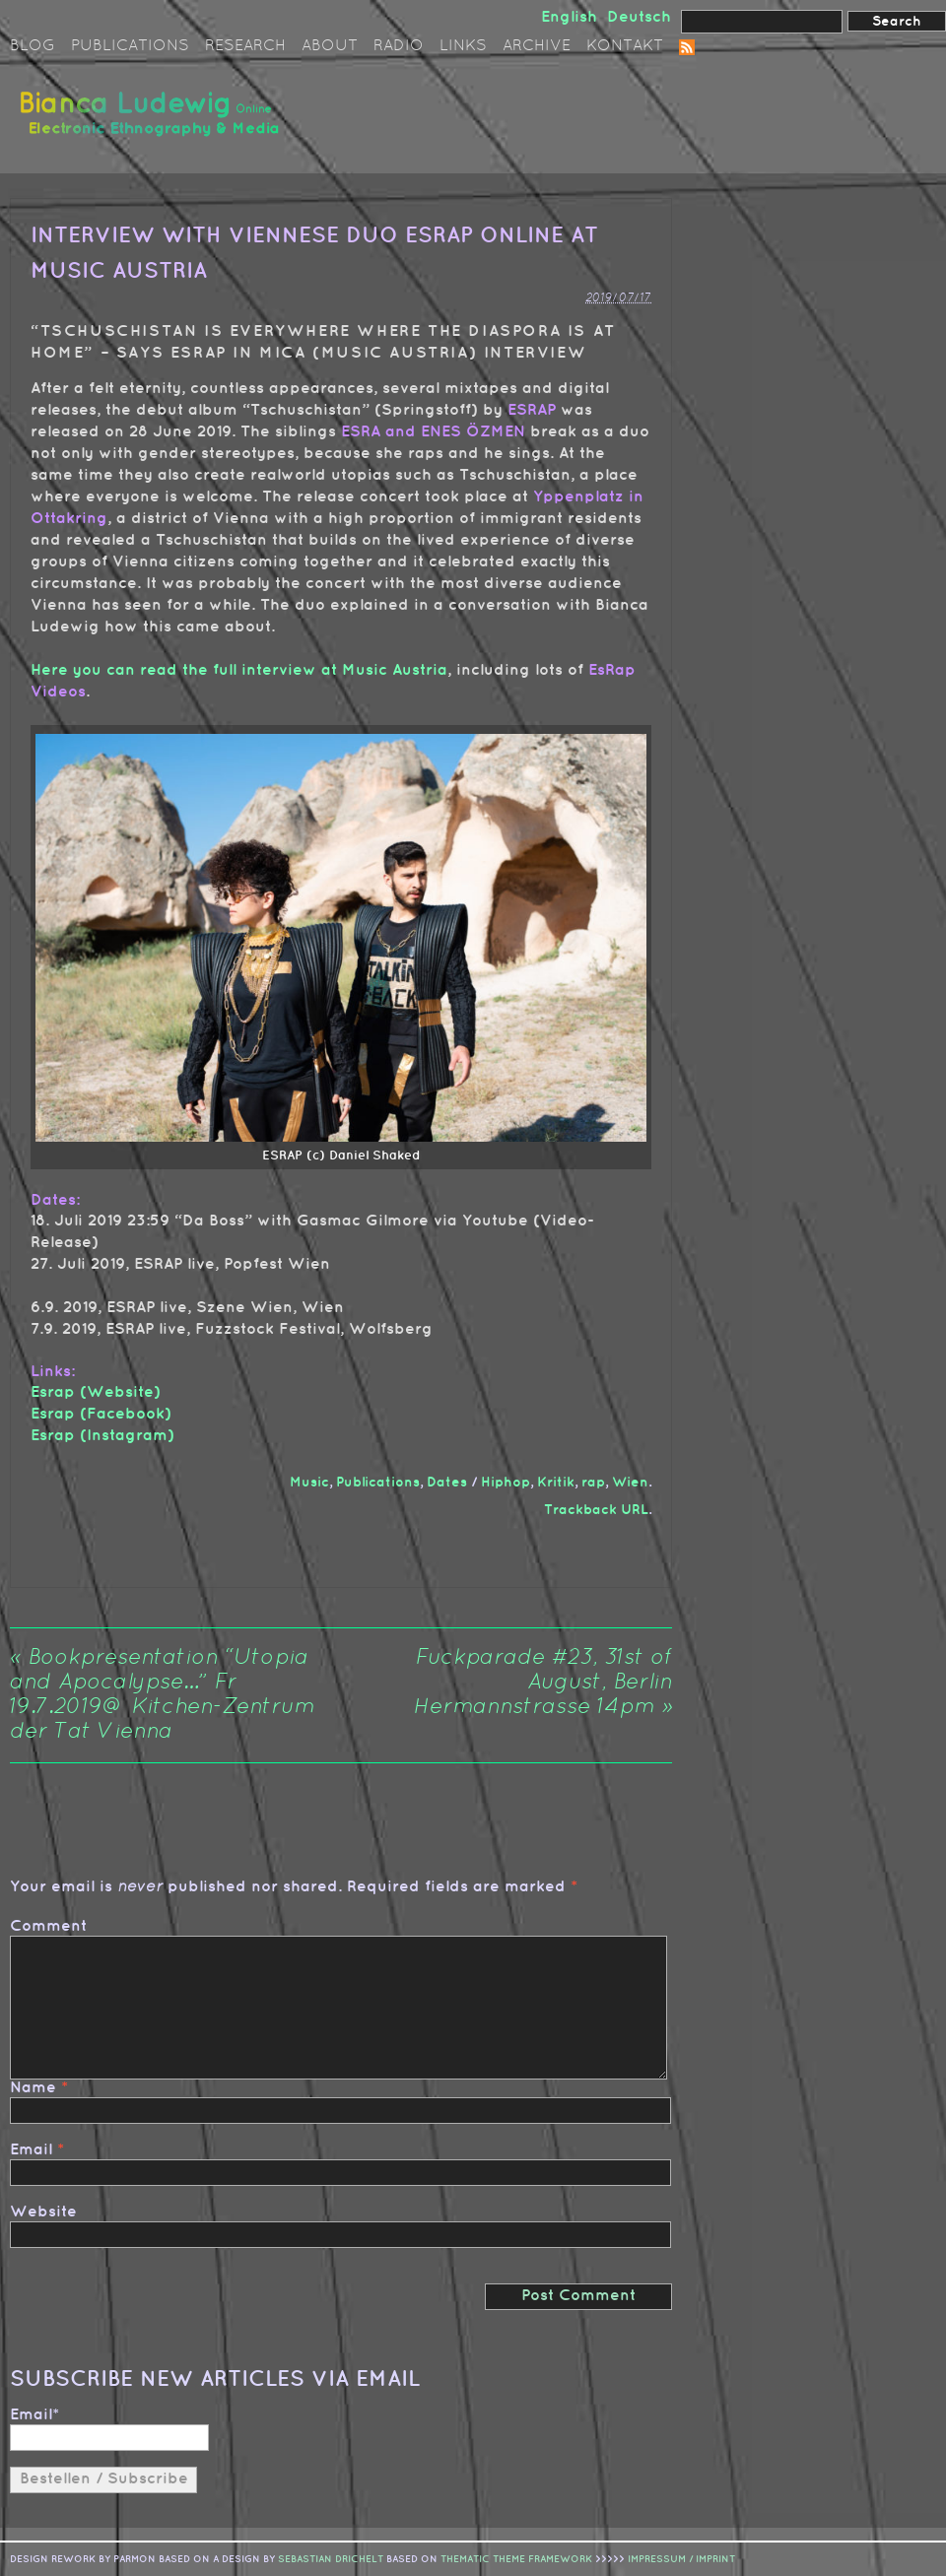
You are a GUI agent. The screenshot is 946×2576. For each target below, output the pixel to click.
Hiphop (505, 1482)
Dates (447, 1482)
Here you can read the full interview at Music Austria (239, 670)
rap (593, 1482)
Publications (130, 46)
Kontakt (624, 46)
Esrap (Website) (96, 1392)
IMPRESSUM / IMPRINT (681, 2559)
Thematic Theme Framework (516, 2559)
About (330, 46)
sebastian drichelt (330, 2559)
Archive (537, 46)
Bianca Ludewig (153, 121)
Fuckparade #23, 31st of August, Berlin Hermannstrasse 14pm (542, 1683)
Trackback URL (596, 1509)
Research (245, 46)
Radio (398, 46)
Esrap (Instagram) (102, 1435)
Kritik (555, 1482)
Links (463, 46)
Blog (32, 46)
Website (43, 2212)
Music (309, 1482)
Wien (630, 1482)
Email (31, 2150)
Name (33, 2088)
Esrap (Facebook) (101, 1414)
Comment (48, 1926)
